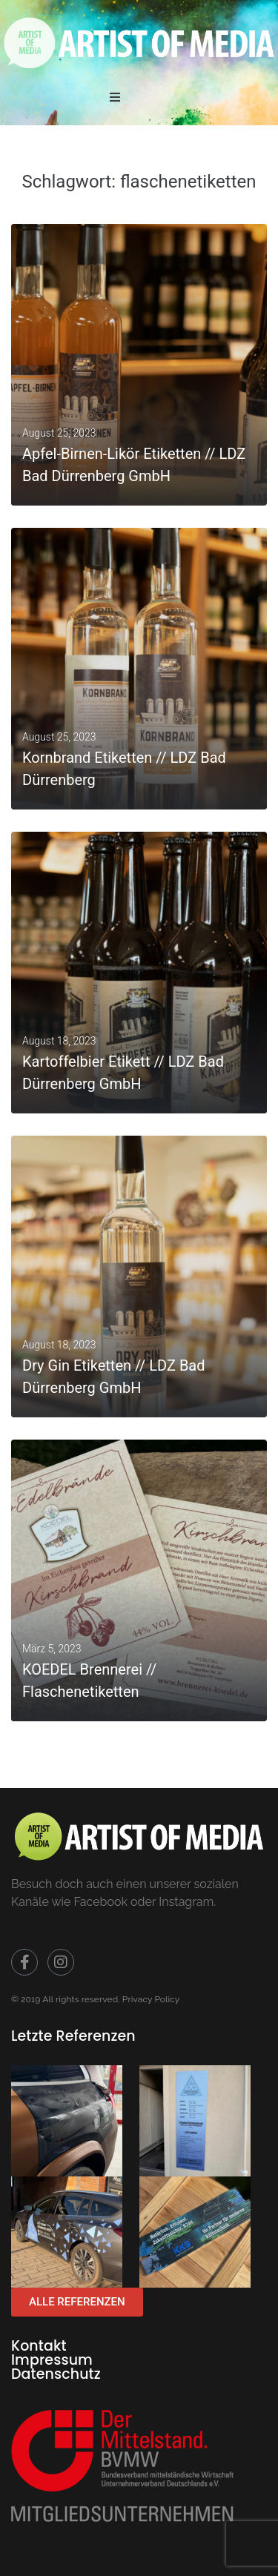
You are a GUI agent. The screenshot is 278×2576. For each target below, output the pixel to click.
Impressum (52, 2360)
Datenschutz (56, 2374)
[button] (115, 97)
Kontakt (39, 2346)
